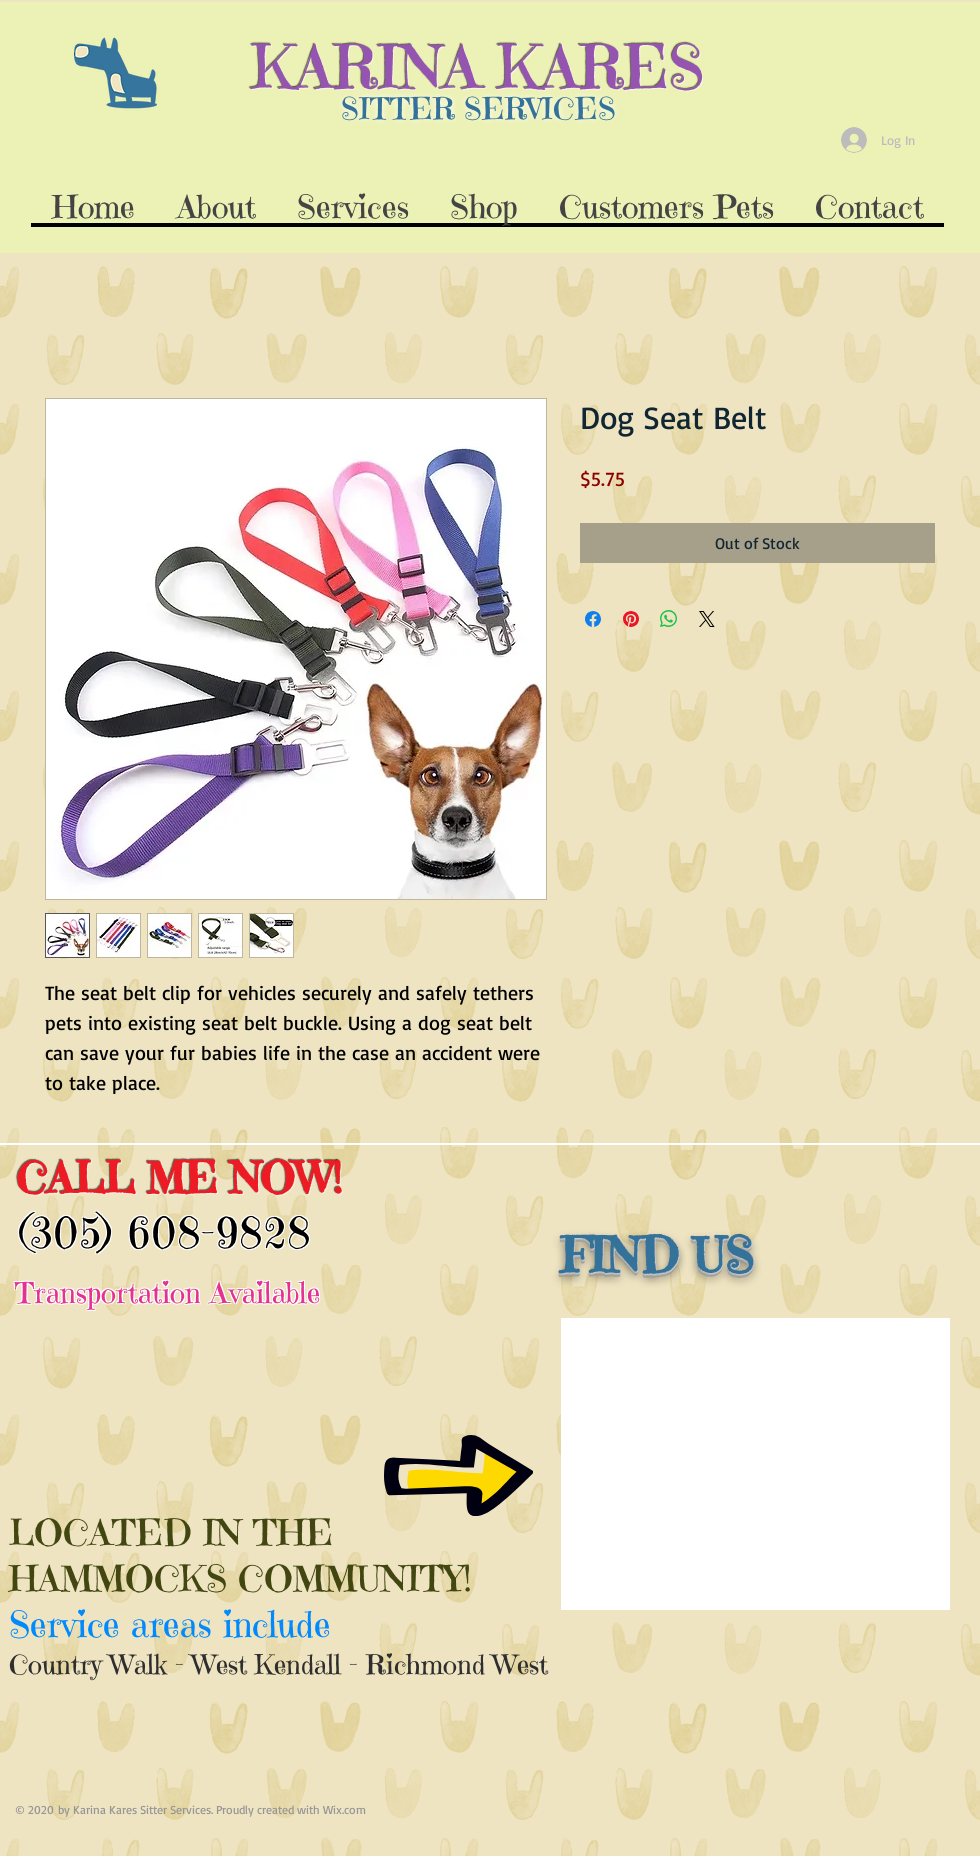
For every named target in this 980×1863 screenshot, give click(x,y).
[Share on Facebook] (593, 619)
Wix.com (344, 1809)
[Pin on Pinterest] (631, 619)
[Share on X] (707, 619)
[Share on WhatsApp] (669, 619)
